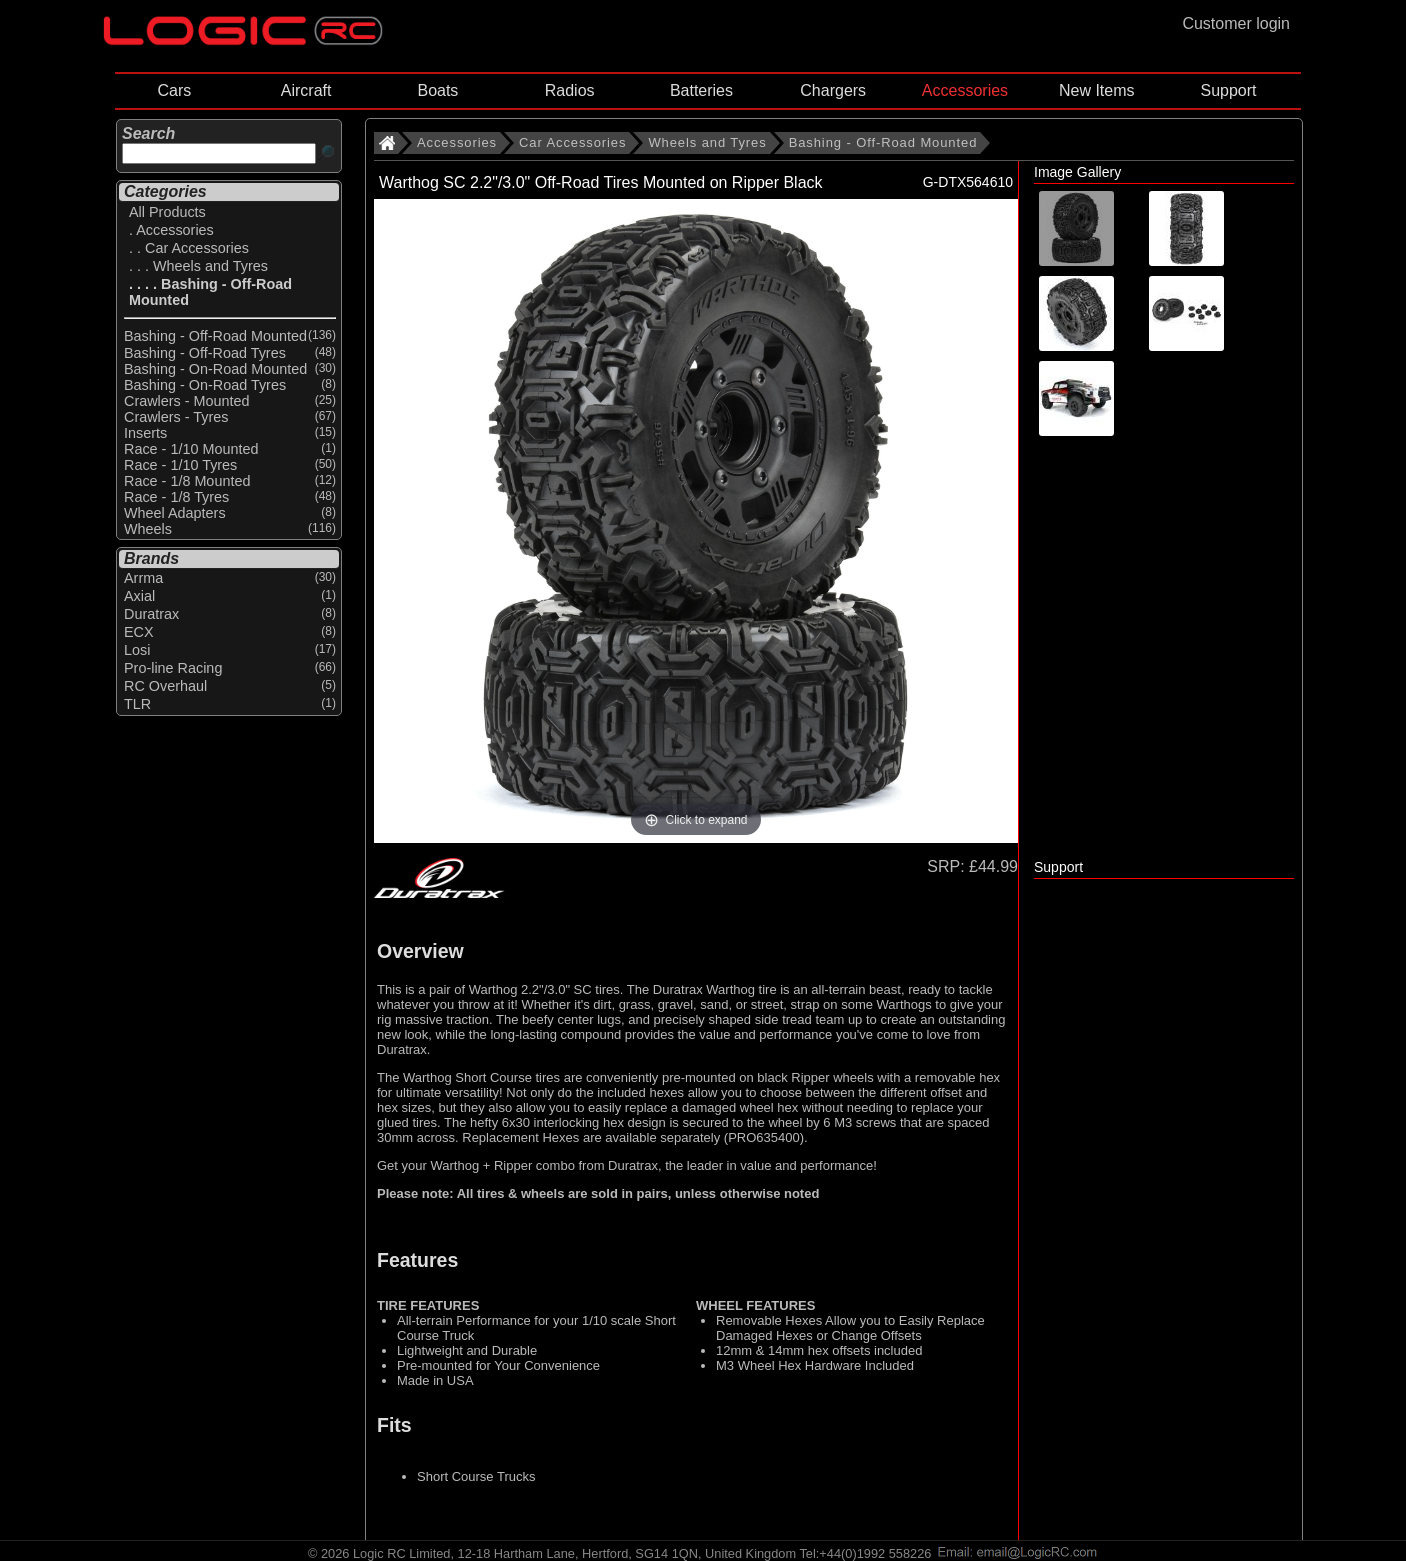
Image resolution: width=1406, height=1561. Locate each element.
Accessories (965, 90)
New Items (1097, 90)
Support (1228, 90)
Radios (570, 90)
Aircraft (306, 90)
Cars (174, 90)
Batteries (701, 90)
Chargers (833, 90)
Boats (437, 90)
